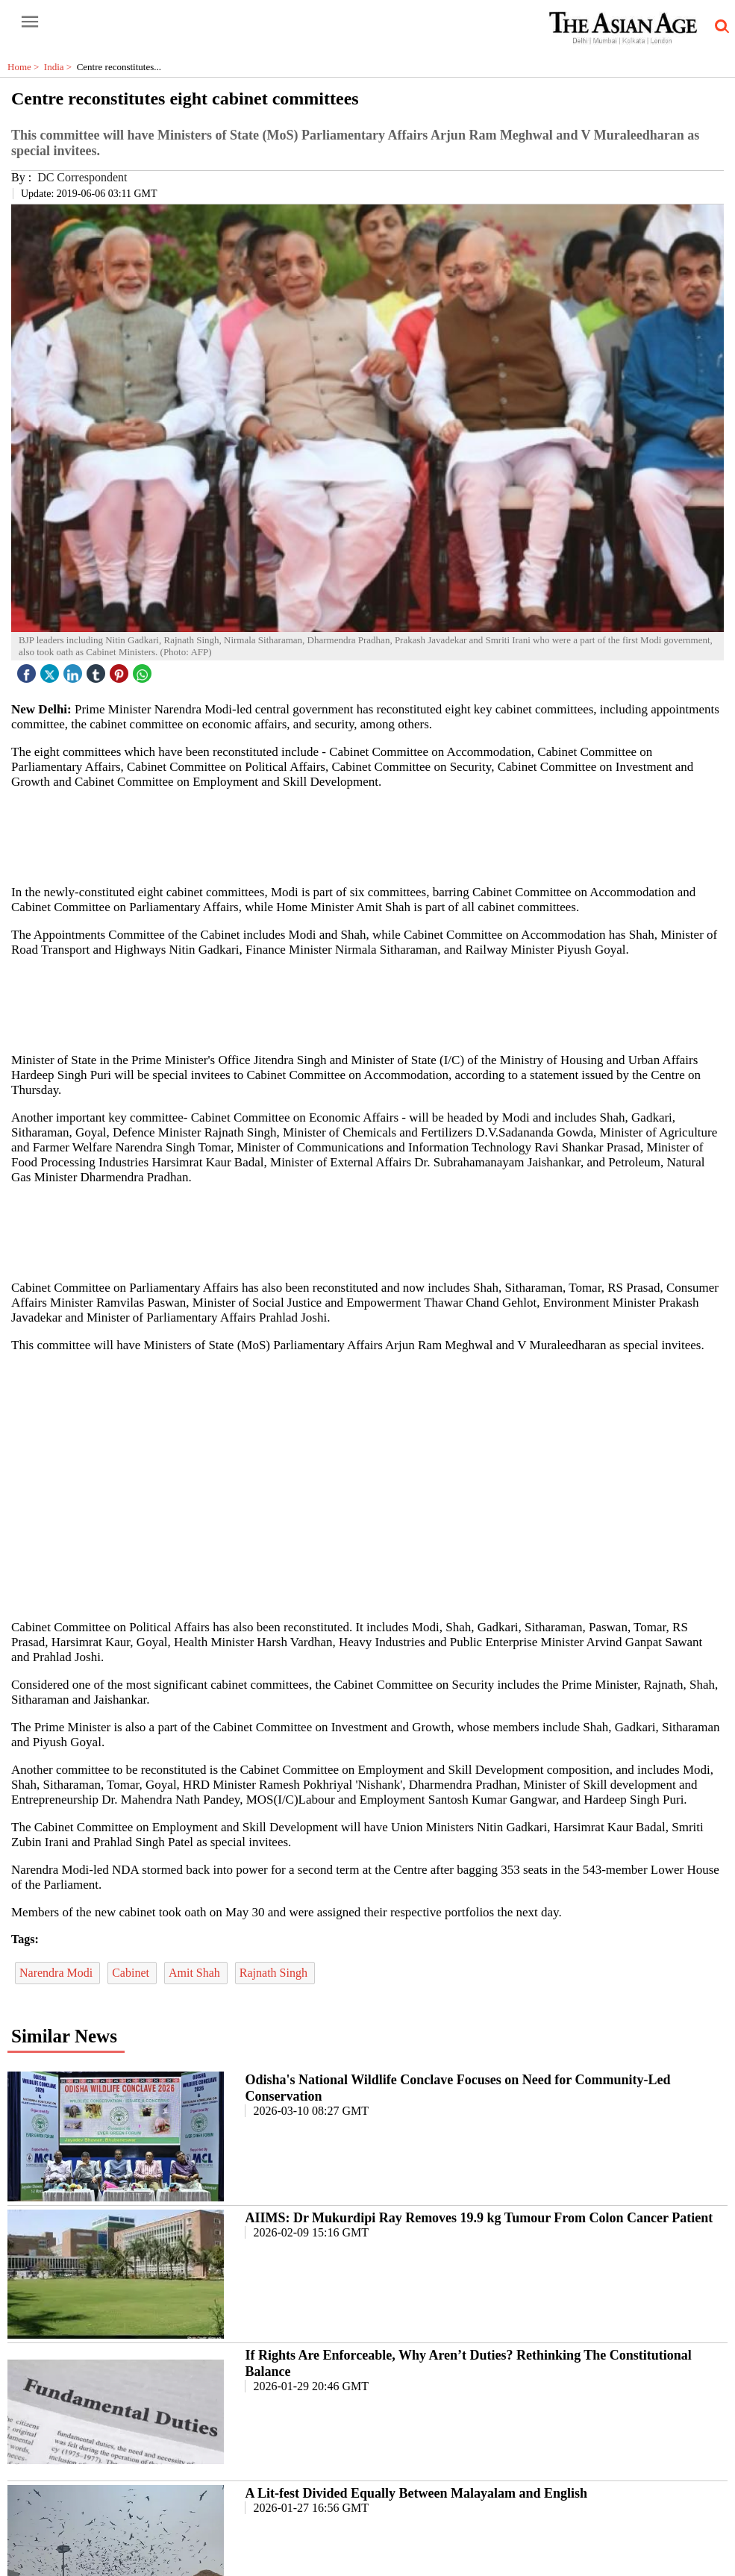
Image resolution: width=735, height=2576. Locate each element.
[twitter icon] (51, 669)
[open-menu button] (29, 22)
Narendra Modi (57, 1972)
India (60, 66)
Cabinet (132, 1972)
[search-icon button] (719, 27)
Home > (25, 66)
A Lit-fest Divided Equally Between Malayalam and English (416, 2493)
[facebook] (28, 669)
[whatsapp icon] (144, 669)
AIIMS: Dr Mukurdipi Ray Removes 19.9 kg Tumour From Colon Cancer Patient (479, 2217)
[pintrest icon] (120, 669)
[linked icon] (74, 669)
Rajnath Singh (275, 1972)
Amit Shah (196, 1972)
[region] (373, 835)
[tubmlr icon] (97, 669)
